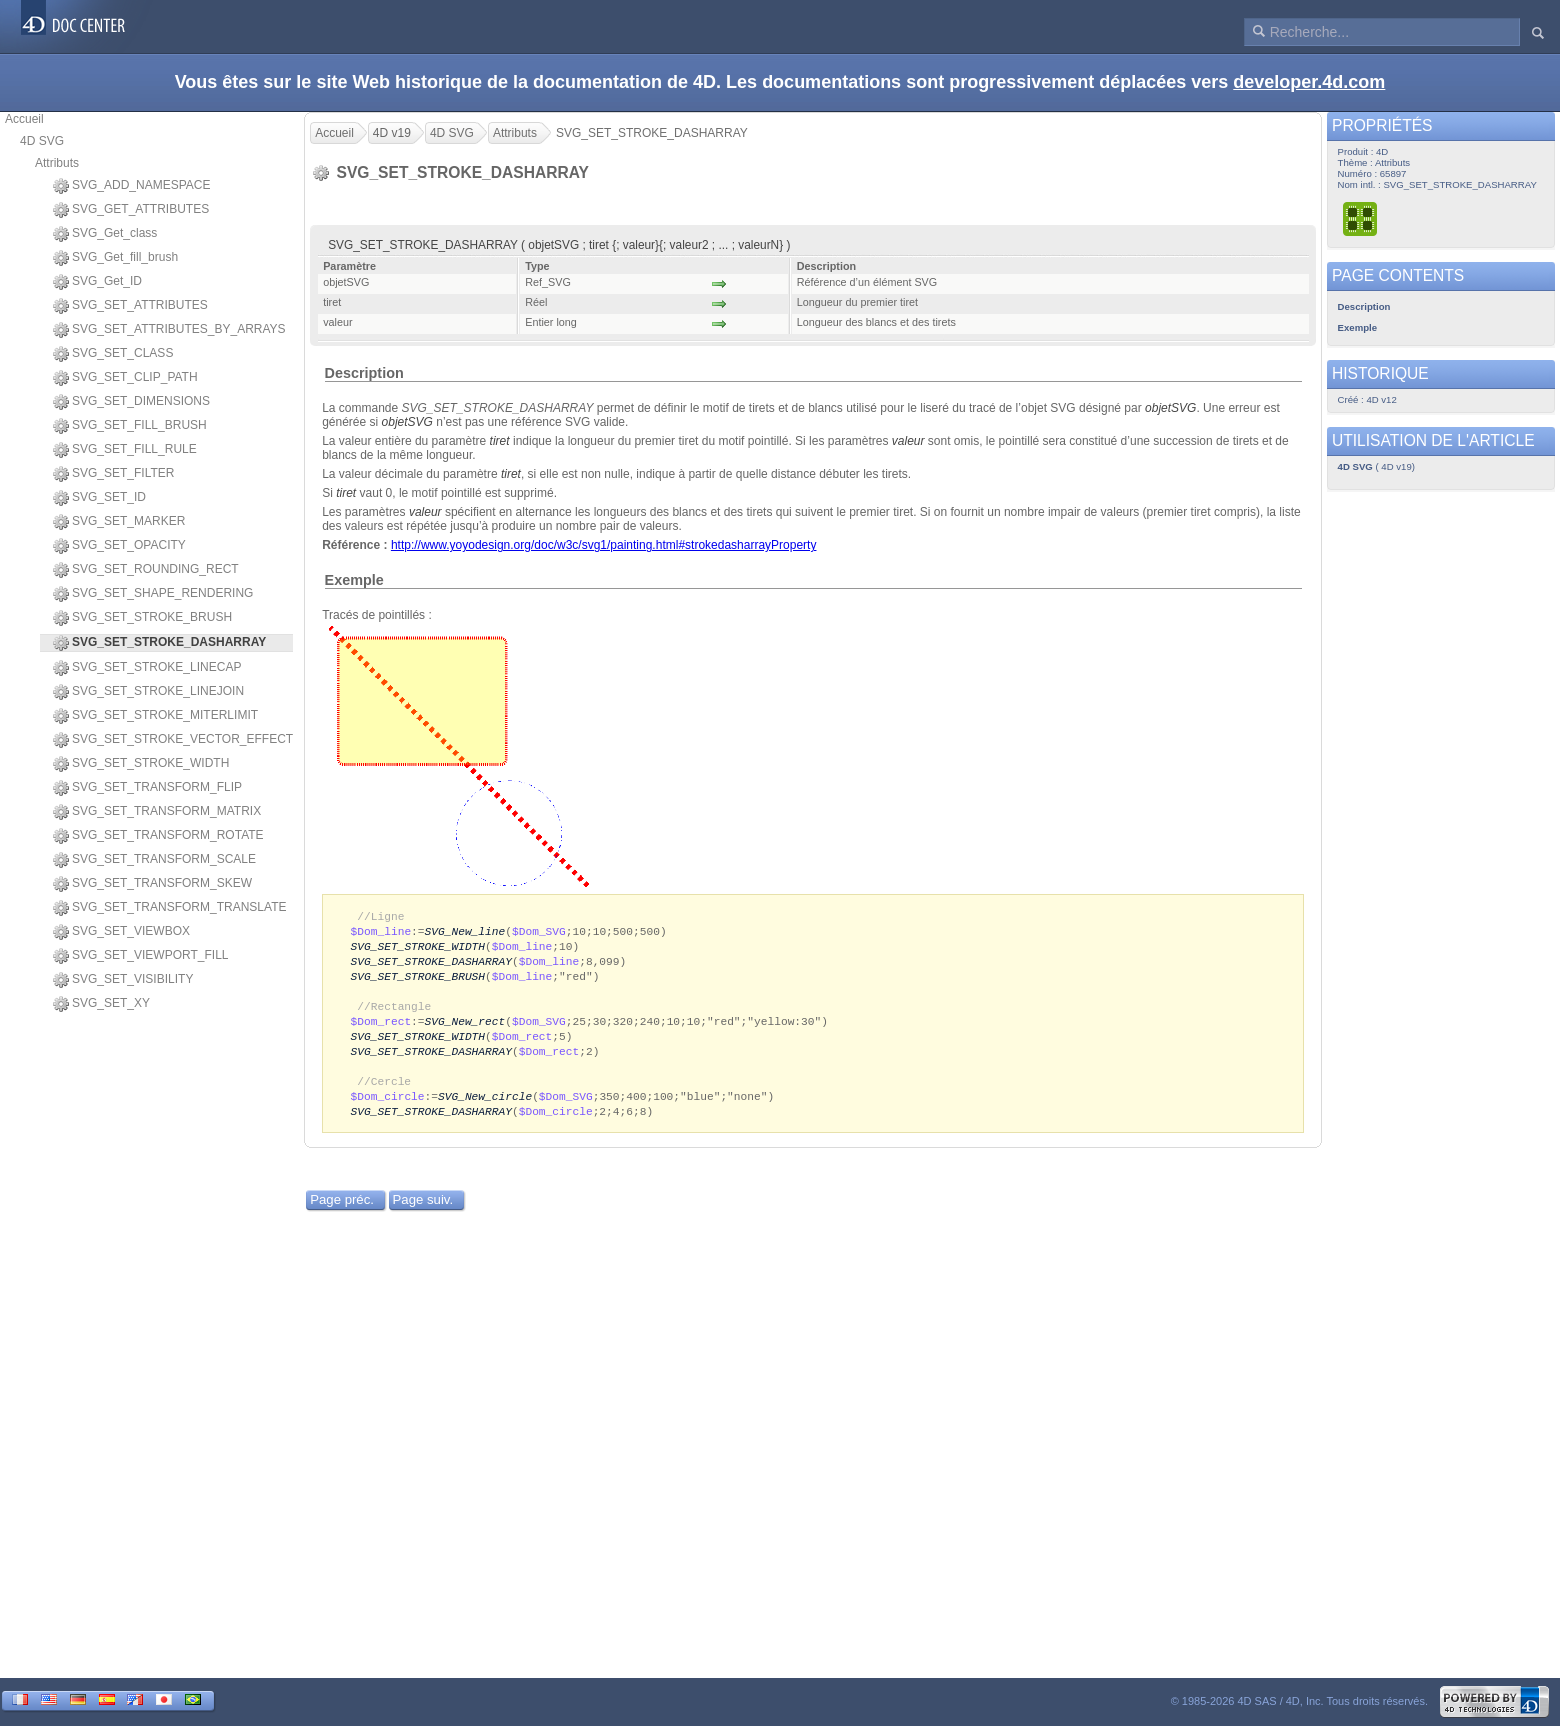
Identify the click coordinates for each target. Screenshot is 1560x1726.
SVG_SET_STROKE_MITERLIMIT (155, 716)
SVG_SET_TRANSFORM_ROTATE (158, 836)
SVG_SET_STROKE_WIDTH (141, 764)
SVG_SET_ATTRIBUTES (130, 306)
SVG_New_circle (485, 1108)
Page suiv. (423, 1213)
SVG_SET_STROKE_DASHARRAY (431, 964)
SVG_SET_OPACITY (119, 546)
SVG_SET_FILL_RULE (125, 450)
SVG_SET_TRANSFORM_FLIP (147, 788)
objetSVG (1170, 408)
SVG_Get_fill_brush (115, 258)
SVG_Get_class (105, 234)
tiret (500, 441)
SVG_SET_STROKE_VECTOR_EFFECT (173, 740)
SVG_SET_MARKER (119, 522)
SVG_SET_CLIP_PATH (125, 378)
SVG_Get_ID (97, 282)
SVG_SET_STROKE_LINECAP (147, 668)
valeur (908, 441)
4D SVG (42, 141)
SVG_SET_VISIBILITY (123, 980)
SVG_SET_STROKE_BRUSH (142, 618)
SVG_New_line (465, 932)
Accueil (24, 119)
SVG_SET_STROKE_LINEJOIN (148, 692)
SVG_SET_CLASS (113, 354)
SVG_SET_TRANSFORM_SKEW (152, 884)
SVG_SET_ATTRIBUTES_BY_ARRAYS (169, 330)
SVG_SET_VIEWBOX (121, 932)
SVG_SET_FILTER (113, 474)
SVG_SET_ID (99, 498)
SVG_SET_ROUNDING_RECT (146, 570)
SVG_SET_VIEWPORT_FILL (141, 956)
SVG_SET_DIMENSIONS (131, 402)
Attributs (57, 163)
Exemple (354, 580)
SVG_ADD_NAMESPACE (132, 186)
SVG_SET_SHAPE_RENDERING (153, 594)
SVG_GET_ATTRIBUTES (131, 210)
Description (364, 373)
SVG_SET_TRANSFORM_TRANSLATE (170, 908)
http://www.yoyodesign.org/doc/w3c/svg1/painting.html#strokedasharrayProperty (604, 545)
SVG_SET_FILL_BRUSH (130, 426)
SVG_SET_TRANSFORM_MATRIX (157, 812)
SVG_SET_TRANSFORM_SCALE (154, 860)
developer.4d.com (1309, 82)
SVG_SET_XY (101, 1004)
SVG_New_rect (465, 1028)
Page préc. (342, 1213)
